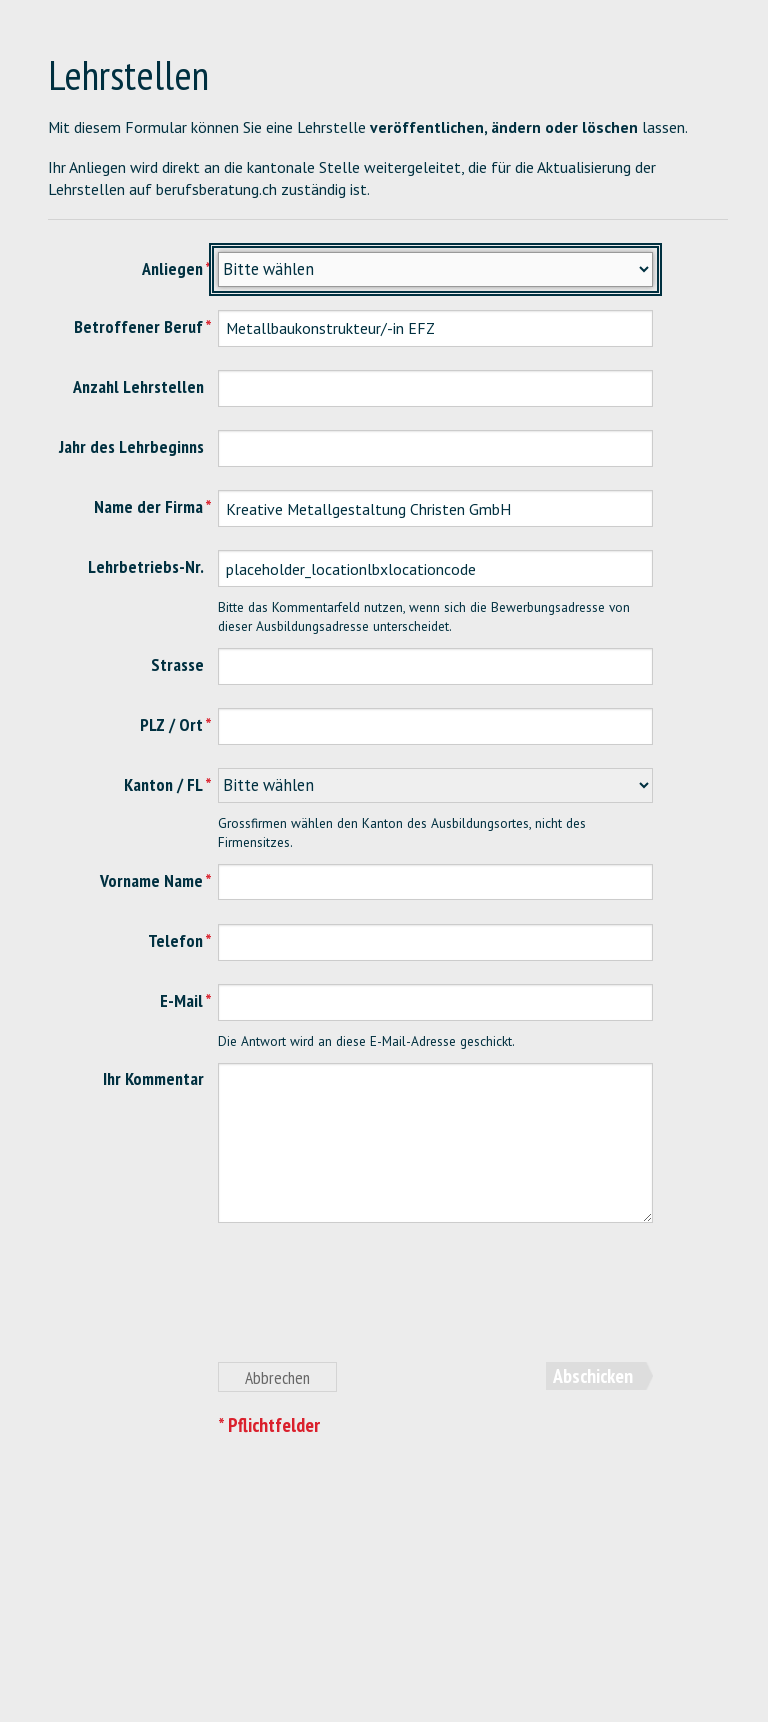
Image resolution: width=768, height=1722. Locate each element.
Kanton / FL (163, 784)
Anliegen (172, 268)
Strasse (177, 664)
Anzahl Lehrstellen (138, 386)
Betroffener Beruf (138, 326)
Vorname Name (151, 880)
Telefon (175, 940)
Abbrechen (277, 1377)
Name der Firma (148, 506)
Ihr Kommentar (153, 1078)
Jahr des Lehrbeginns (131, 446)
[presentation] (370, 1303)
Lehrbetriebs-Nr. (146, 566)
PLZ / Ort (171, 724)
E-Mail (181, 1000)
